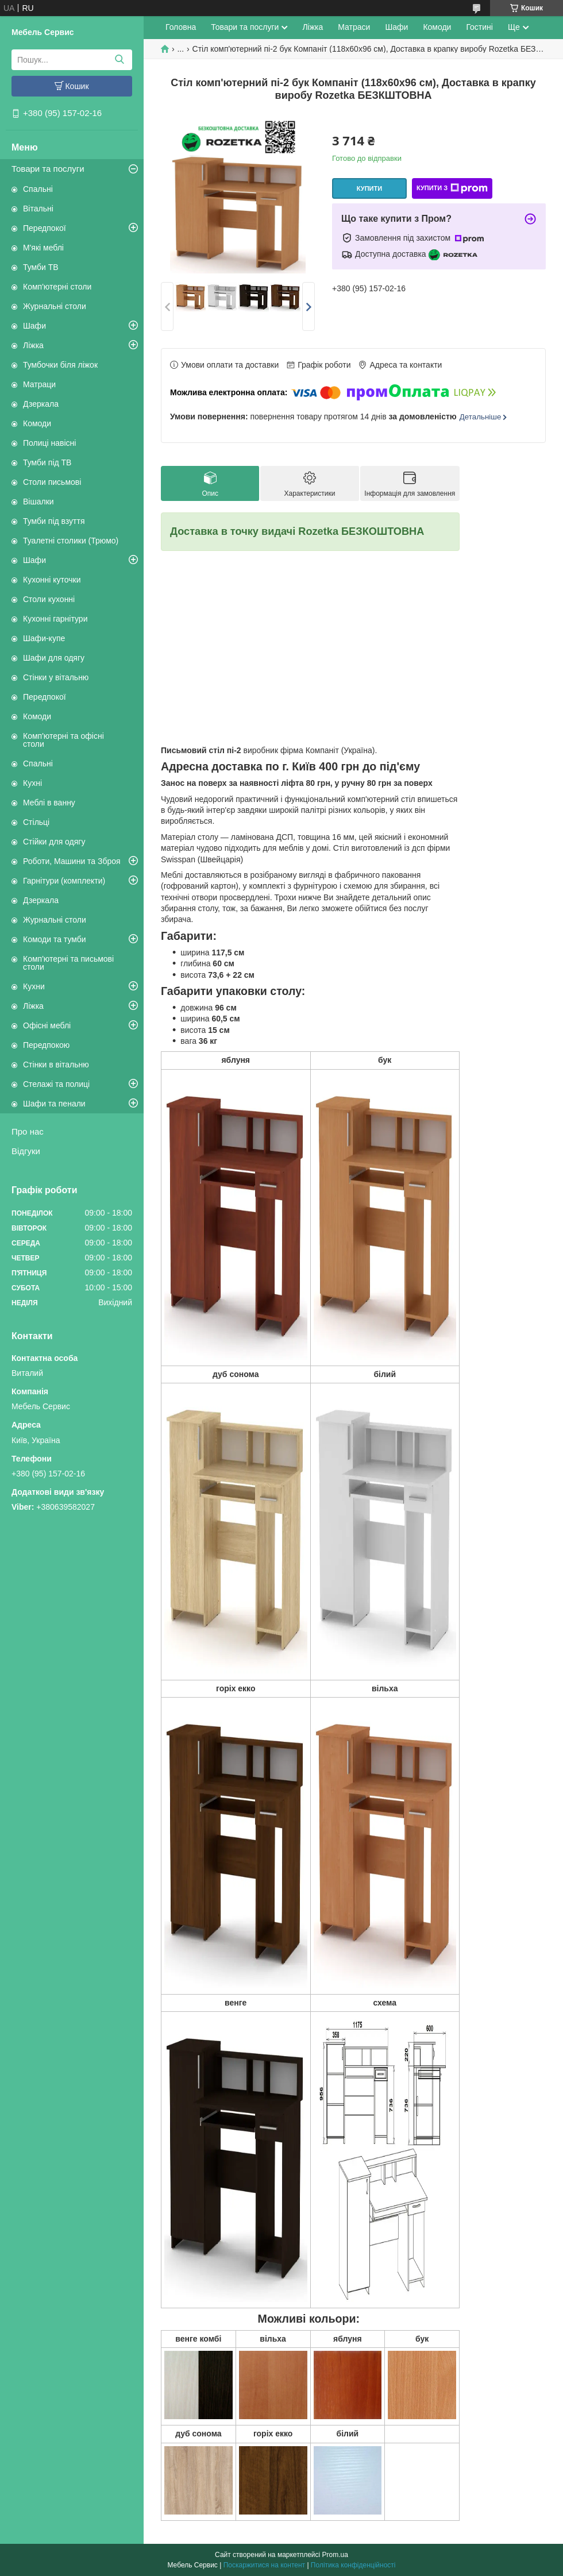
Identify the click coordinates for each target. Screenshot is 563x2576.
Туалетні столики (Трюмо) (70, 540)
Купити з (452, 188)
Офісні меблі (47, 1025)
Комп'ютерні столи (57, 286)
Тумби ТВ (41, 267)
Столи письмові (52, 482)
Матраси (354, 27)
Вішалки (38, 501)
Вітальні (38, 208)
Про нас (27, 1131)
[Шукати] (119, 59)
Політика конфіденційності (353, 2565)
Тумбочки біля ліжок (60, 364)
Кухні (32, 783)
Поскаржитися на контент (264, 2565)
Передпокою (46, 1045)
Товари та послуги (47, 168)
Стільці (36, 822)
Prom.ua (335, 2555)
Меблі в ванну (49, 802)
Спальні (38, 189)
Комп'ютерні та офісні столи (63, 740)
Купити (369, 188)
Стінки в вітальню (56, 1064)
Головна (180, 27)
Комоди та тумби (54, 939)
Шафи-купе (44, 638)
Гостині (479, 27)
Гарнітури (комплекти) (64, 880)
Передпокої (44, 228)
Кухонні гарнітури (55, 618)
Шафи (34, 325)
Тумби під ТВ (47, 462)
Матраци (39, 384)
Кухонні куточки (52, 579)
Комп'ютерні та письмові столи (68, 962)
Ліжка (33, 345)
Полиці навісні (49, 443)
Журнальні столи (54, 306)
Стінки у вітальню (55, 677)
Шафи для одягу (53, 657)
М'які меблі (43, 247)
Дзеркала (41, 403)
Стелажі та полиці (56, 1084)
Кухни (34, 986)
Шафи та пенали (54, 1103)
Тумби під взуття (54, 521)
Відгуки (25, 1151)
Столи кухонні (49, 599)
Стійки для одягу (54, 841)
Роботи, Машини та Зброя (72, 861)
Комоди (37, 423)
